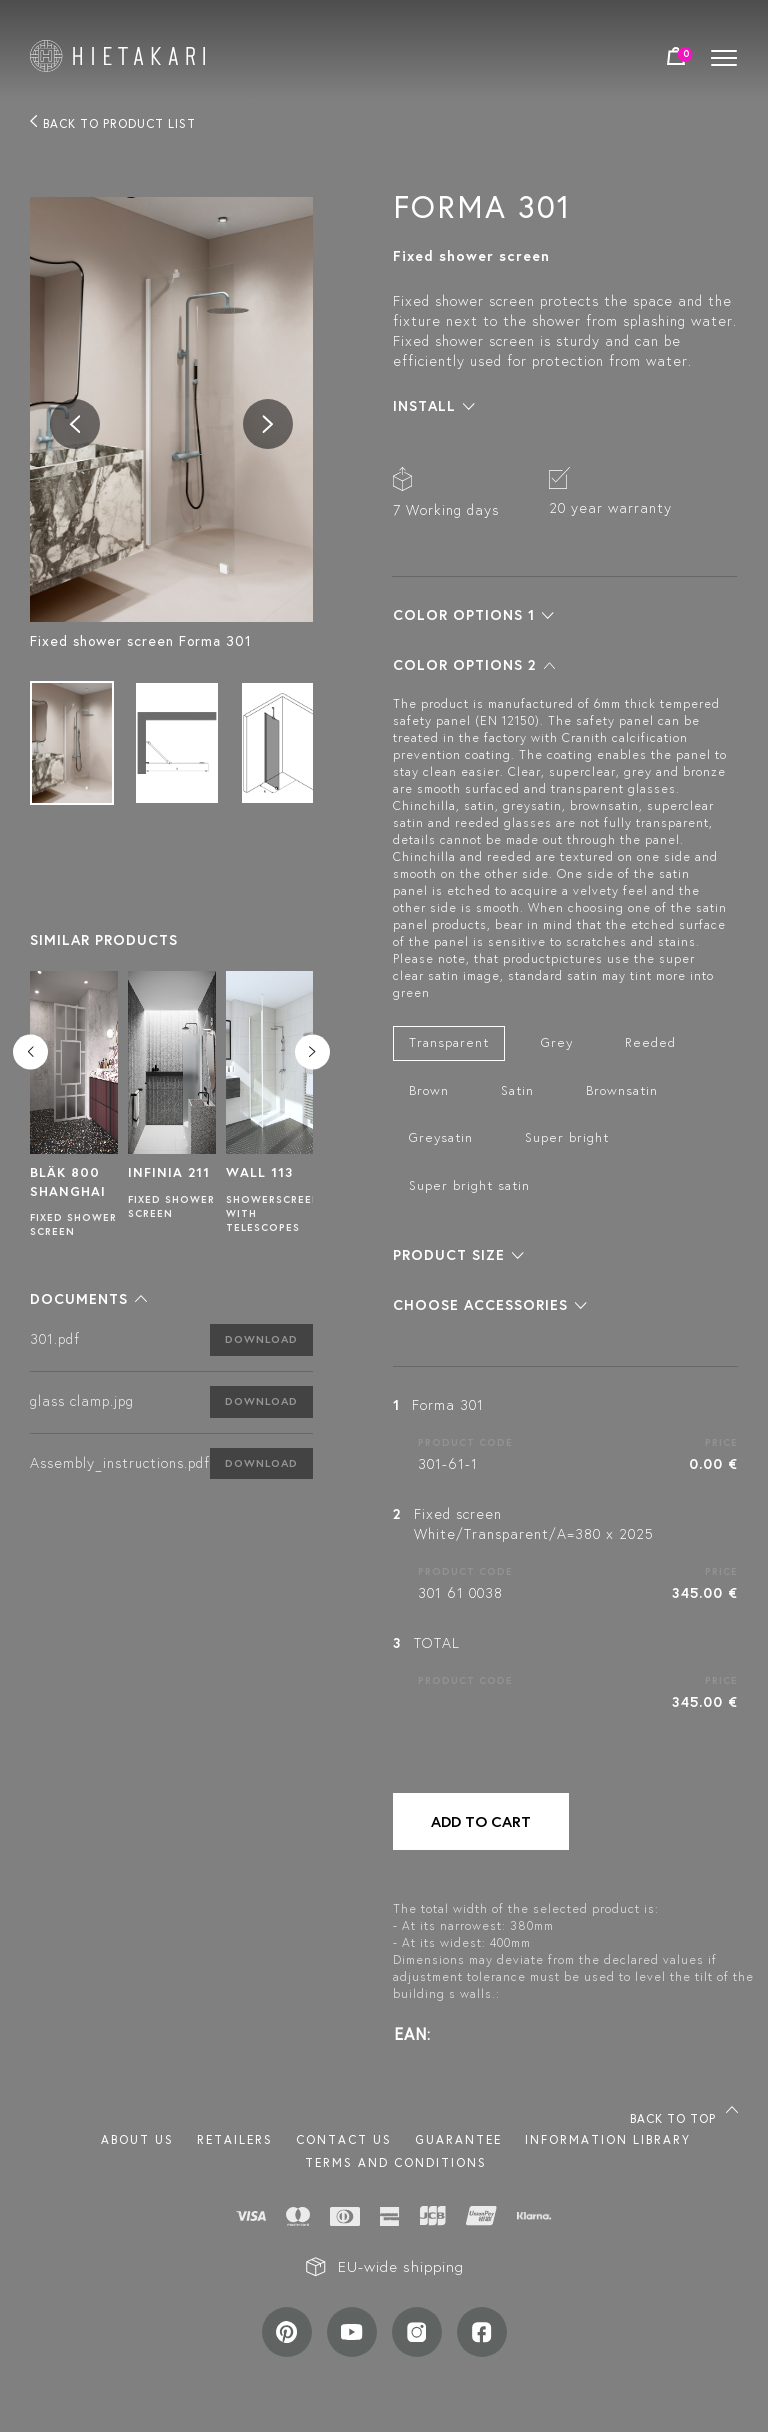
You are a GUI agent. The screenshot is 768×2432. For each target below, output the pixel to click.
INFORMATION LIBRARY (608, 2139)
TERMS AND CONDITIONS (396, 2162)
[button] (88, 1299)
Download (261, 1339)
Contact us (344, 2139)
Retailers (235, 2139)
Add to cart (481, 1821)
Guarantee (458, 2139)
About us (137, 2139)
